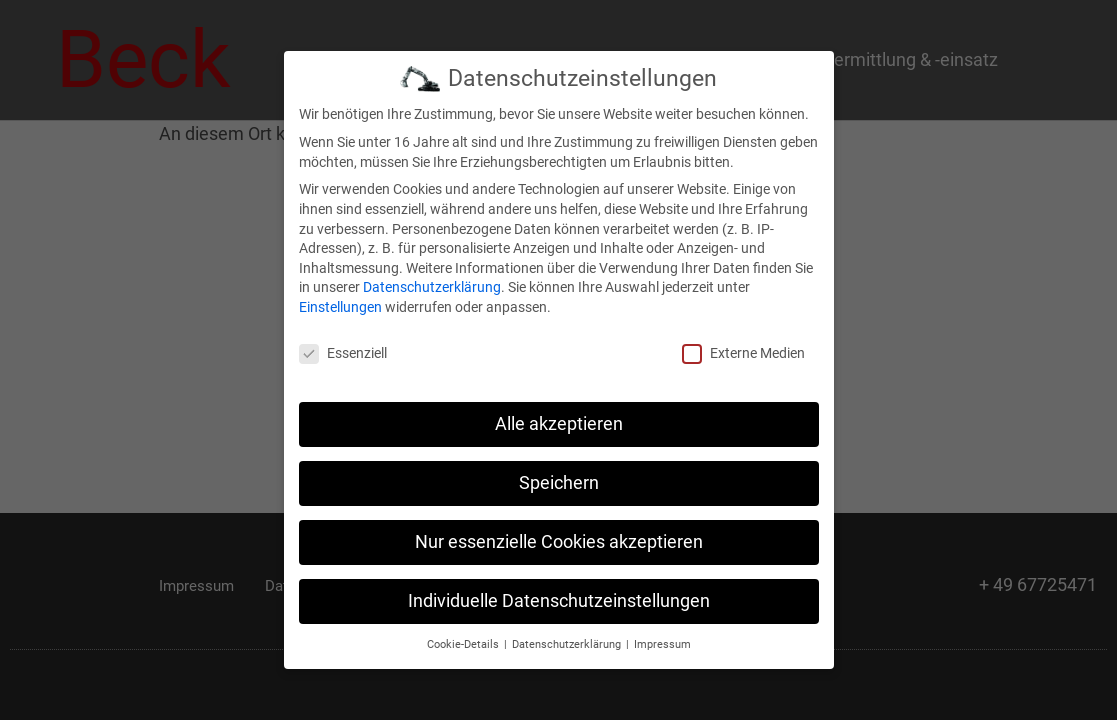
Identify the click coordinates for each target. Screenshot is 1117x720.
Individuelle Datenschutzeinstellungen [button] (559, 601)
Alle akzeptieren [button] (559, 424)
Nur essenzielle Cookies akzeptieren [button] (559, 542)
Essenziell (343, 353)
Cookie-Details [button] (464, 643)
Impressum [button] (662, 643)
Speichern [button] (559, 483)
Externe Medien (743, 353)
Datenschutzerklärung (432, 287)
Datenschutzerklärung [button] (568, 643)
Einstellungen (340, 307)
